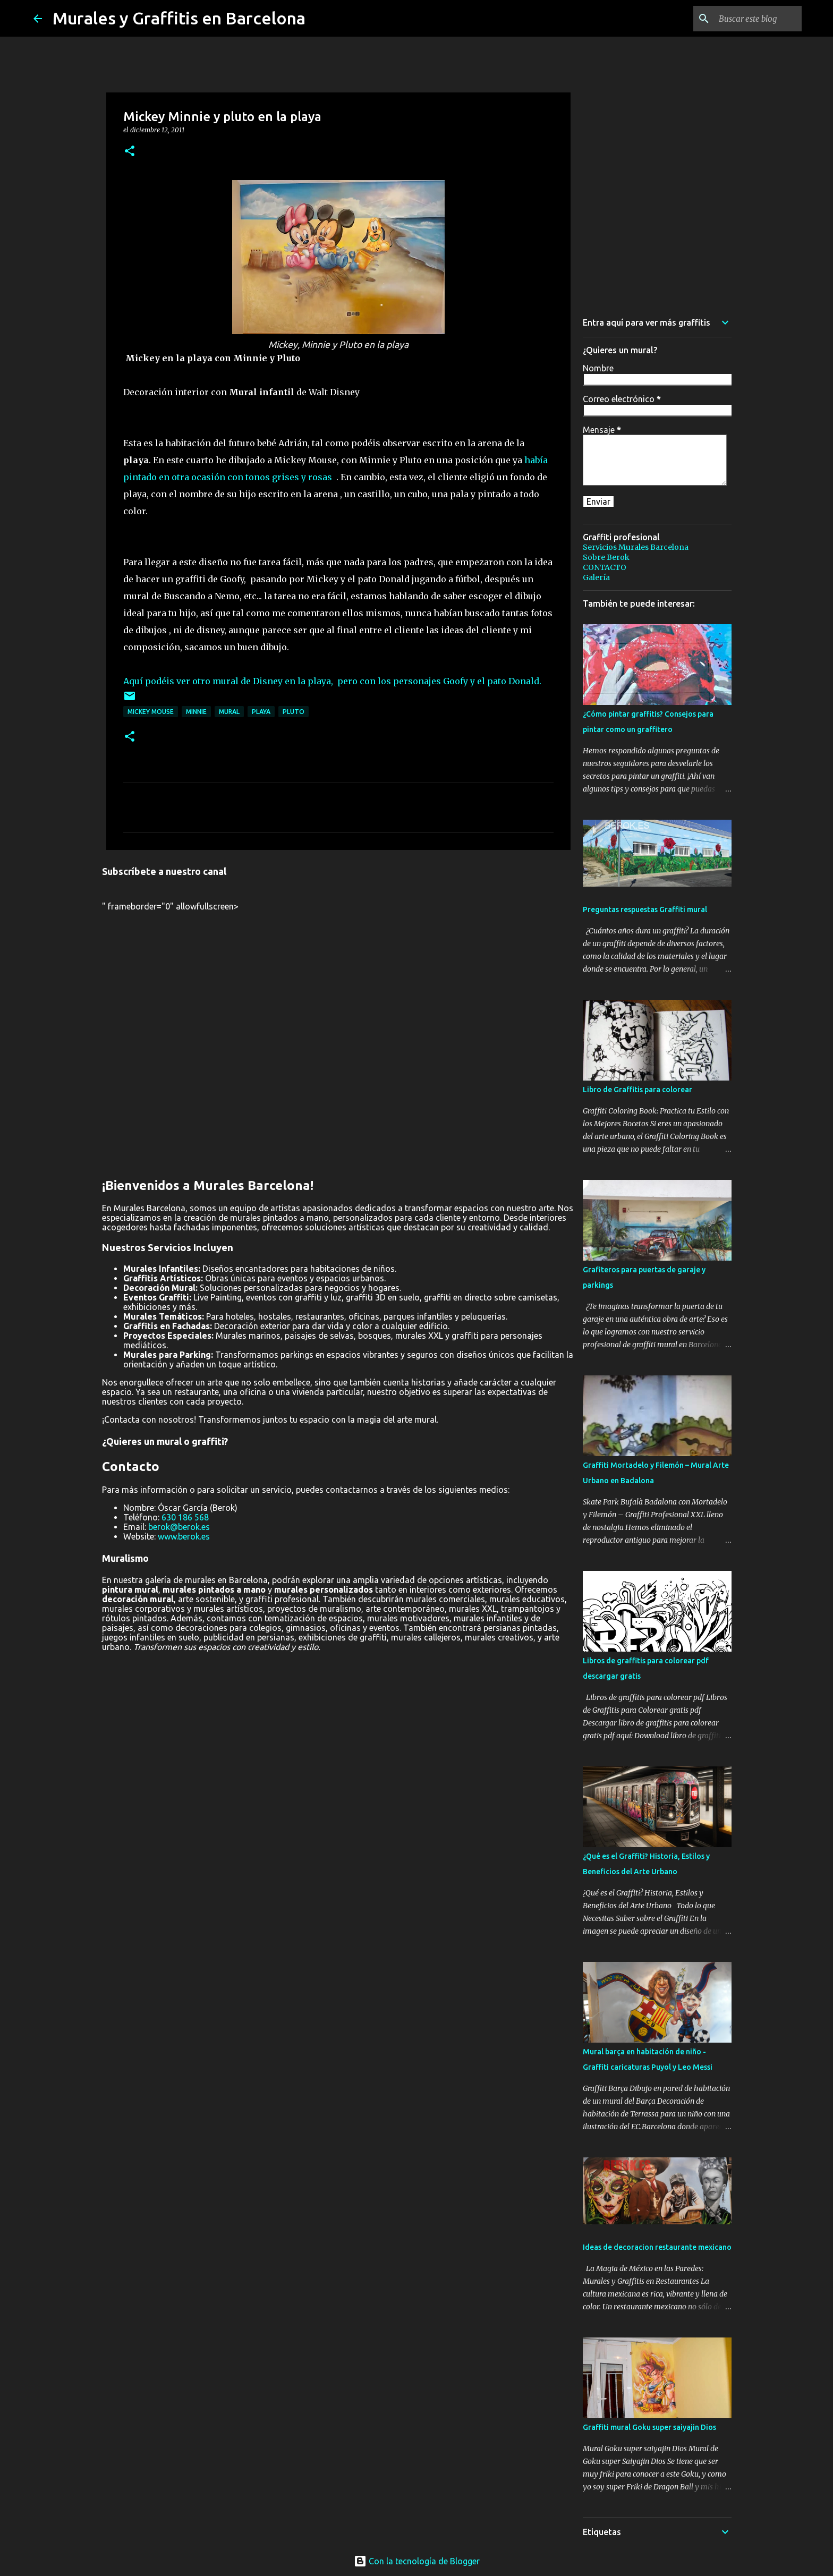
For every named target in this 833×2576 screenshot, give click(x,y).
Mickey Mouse (151, 711)
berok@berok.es (179, 1527)
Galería (596, 577)
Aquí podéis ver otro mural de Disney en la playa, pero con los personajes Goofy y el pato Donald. (332, 681)
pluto (293, 711)
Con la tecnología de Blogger (417, 2561)
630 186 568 (185, 1517)
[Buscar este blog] (746, 18)
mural (229, 711)
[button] (129, 151)
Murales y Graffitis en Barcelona (179, 18)
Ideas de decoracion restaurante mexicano (657, 2247)
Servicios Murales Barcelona (635, 547)
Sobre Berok (606, 557)
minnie (196, 711)
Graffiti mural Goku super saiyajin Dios (649, 2427)
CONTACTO (604, 567)
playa (261, 711)
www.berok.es (184, 1536)
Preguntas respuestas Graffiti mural (645, 909)
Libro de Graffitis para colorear (637, 1089)
